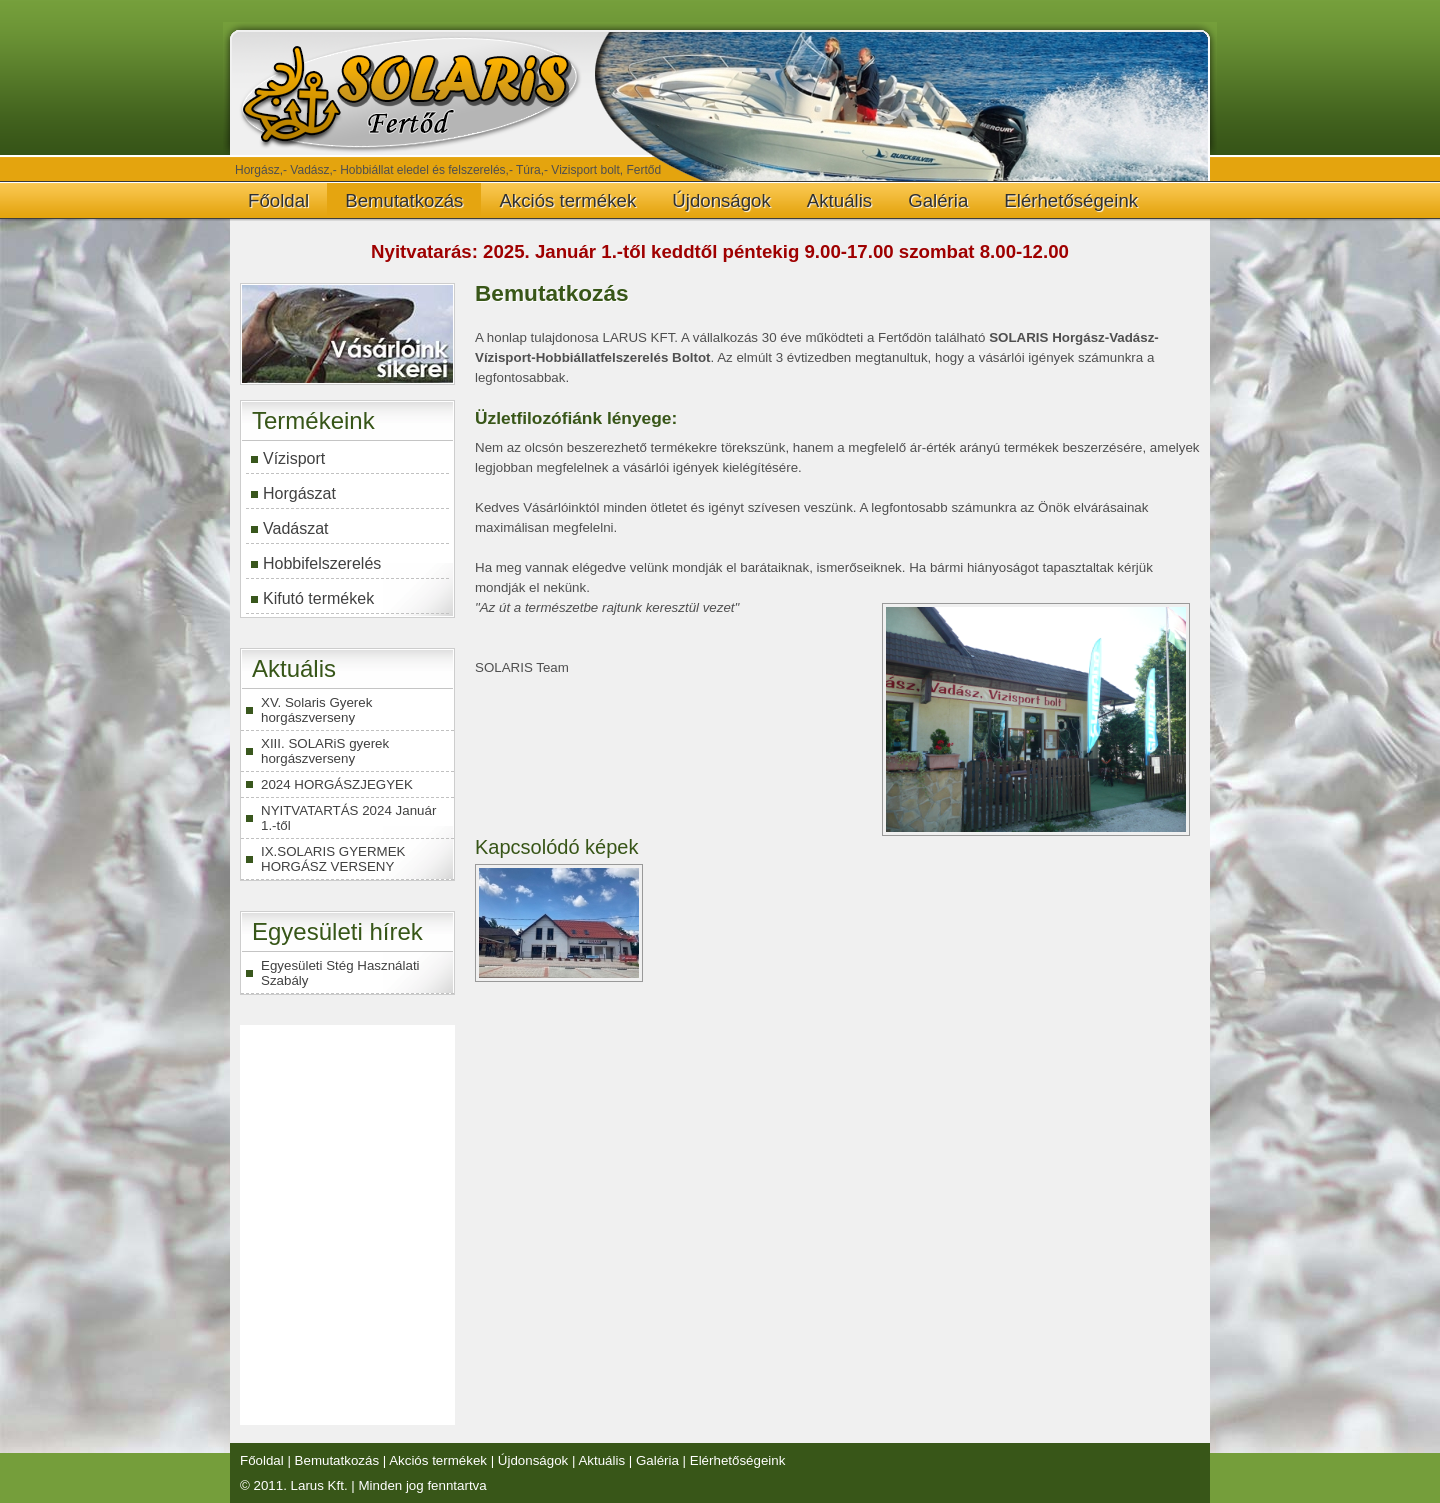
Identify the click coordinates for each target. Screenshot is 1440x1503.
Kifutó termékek (318, 598)
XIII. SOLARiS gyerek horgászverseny (325, 751)
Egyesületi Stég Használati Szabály (340, 973)
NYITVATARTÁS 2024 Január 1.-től (348, 818)
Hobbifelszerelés (322, 563)
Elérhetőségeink (1071, 200)
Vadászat (296, 528)
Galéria (938, 200)
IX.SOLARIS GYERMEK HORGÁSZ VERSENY (333, 859)
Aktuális (839, 200)
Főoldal (278, 200)
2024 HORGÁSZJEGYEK (337, 784)
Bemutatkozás (404, 200)
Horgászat (299, 493)
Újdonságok (721, 200)
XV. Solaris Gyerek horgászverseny (316, 710)
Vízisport (294, 458)
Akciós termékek (567, 200)
